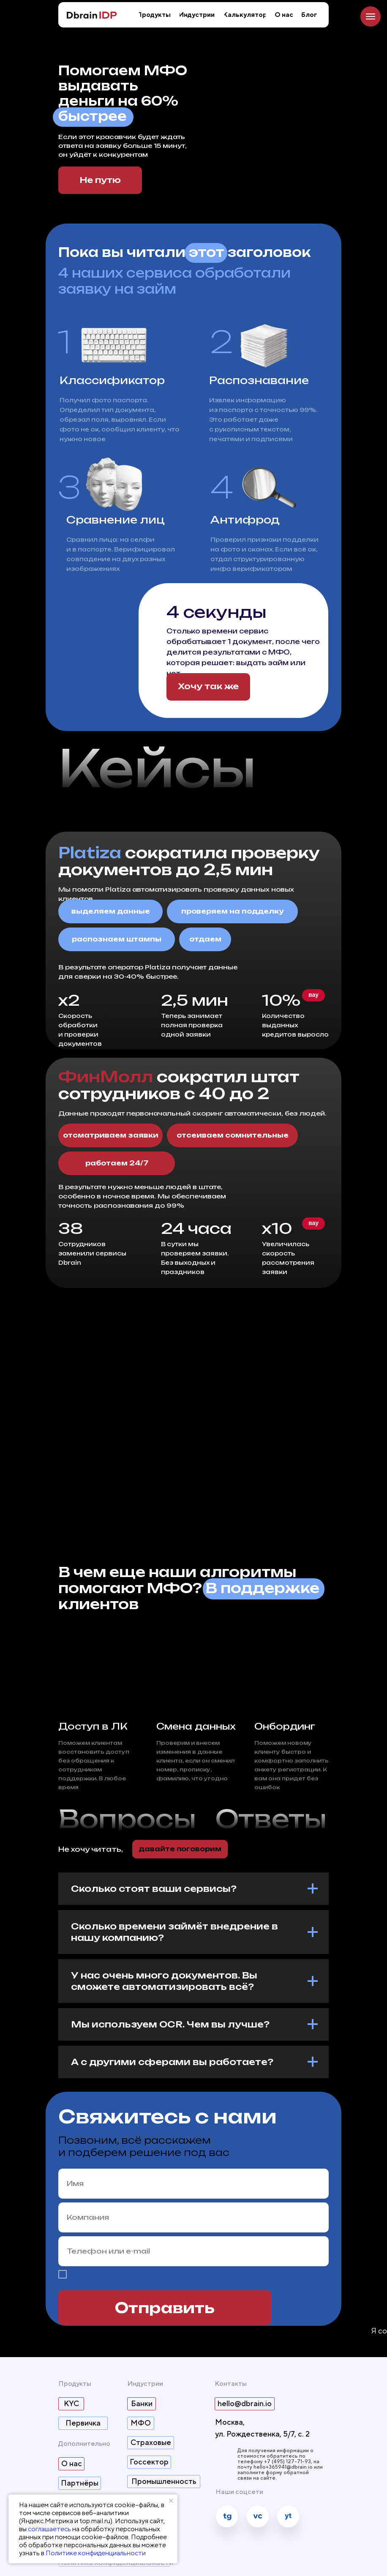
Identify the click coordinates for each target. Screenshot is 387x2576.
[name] (193, 2184)
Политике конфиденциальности (96, 2553)
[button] (208, 687)
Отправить (165, 2308)
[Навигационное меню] (370, 16)
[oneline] (193, 2217)
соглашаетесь (49, 2529)
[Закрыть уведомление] (171, 2501)
